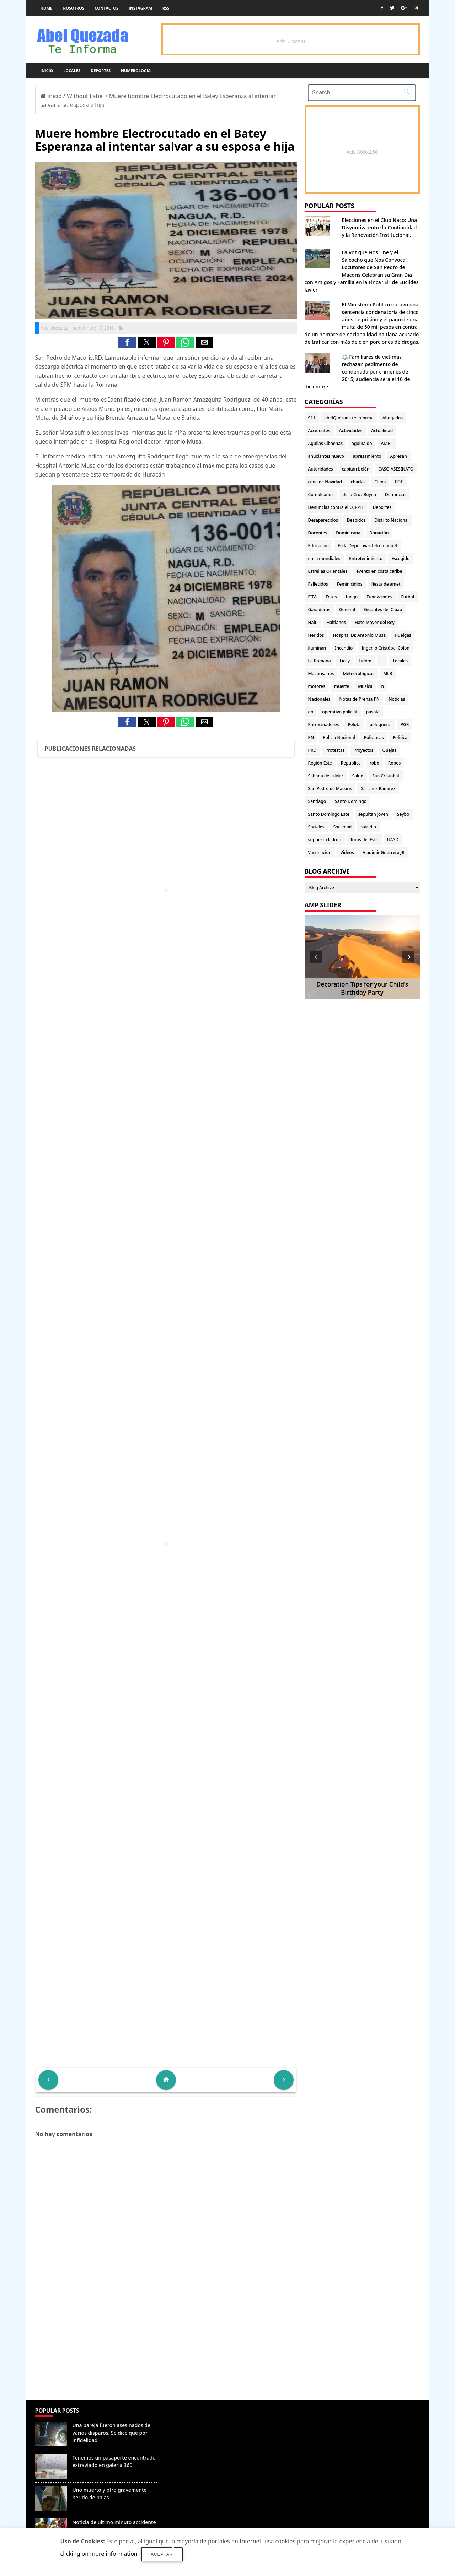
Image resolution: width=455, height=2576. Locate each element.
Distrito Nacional (392, 520)
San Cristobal (385, 776)
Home (47, 8)
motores (316, 686)
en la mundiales (324, 558)
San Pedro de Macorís (330, 789)
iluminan (317, 648)
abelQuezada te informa (348, 418)
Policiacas (374, 737)
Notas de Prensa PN (359, 699)
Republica (351, 763)
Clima (380, 482)
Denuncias (395, 494)
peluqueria (381, 725)
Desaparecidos (323, 520)
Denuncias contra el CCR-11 (336, 507)
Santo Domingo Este (328, 814)
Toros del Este (364, 840)
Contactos (106, 8)
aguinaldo (362, 443)
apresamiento (367, 456)
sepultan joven (373, 814)
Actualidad (382, 431)
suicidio (368, 827)
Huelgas (403, 635)
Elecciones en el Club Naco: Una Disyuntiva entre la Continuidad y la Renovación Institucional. (379, 227)
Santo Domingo (350, 801)
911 (312, 418)
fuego (352, 597)
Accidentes (319, 431)
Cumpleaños (321, 494)
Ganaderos (319, 610)
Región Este (320, 763)
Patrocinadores (323, 725)
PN (311, 737)
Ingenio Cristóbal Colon (386, 648)
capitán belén (356, 469)
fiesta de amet (386, 584)
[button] (127, 342)
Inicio (47, 70)
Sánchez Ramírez (378, 789)
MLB (387, 673)
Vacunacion (320, 852)
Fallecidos (318, 584)
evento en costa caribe (379, 571)
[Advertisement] (166, 2348)
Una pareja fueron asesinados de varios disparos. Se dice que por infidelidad (112, 2433)
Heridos (316, 635)
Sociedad (342, 827)
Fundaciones (379, 597)
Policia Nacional (339, 737)
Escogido (400, 558)
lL (382, 661)
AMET (386, 443)
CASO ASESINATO (395, 469)
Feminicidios (350, 584)
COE (399, 482)
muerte (341, 686)
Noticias (397, 699)
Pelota (354, 725)
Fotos (331, 597)
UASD (392, 840)
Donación (379, 533)
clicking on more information (99, 2554)
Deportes (101, 70)
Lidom (365, 661)
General (347, 610)
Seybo (403, 814)
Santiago (317, 801)
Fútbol (407, 597)
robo (374, 763)
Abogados (392, 418)
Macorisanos (321, 673)
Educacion (318, 546)
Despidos (356, 520)
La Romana (319, 661)
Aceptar (162, 2554)
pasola (373, 712)
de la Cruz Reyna (359, 494)
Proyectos (363, 750)
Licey (345, 661)
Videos (347, 852)
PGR (405, 725)
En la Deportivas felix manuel (367, 546)
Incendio (344, 648)
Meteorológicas (358, 673)
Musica (365, 686)
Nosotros (73, 8)
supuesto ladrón (324, 840)
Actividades (351, 431)
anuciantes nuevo (326, 456)
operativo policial (339, 712)
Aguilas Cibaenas (325, 443)
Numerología (136, 70)
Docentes (317, 533)
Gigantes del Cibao (383, 610)
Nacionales (319, 699)
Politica (400, 737)
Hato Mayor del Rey (375, 622)
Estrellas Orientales (328, 571)
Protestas (334, 750)
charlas (358, 482)
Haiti (313, 622)
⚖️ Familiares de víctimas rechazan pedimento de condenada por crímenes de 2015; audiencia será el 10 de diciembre (357, 371)
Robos (394, 763)
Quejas (389, 750)
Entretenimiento (365, 558)
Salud (358, 776)
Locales (71, 70)
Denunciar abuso (194, 2417)
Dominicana (348, 533)
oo (311, 712)
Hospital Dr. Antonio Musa (359, 635)
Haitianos (336, 622)
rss (165, 8)
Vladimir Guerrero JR (384, 852)
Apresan (398, 456)
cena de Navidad (325, 482)
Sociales (316, 827)
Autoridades (320, 469)
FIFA (312, 597)
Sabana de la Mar (325, 776)
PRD (312, 750)
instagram (140, 8)
